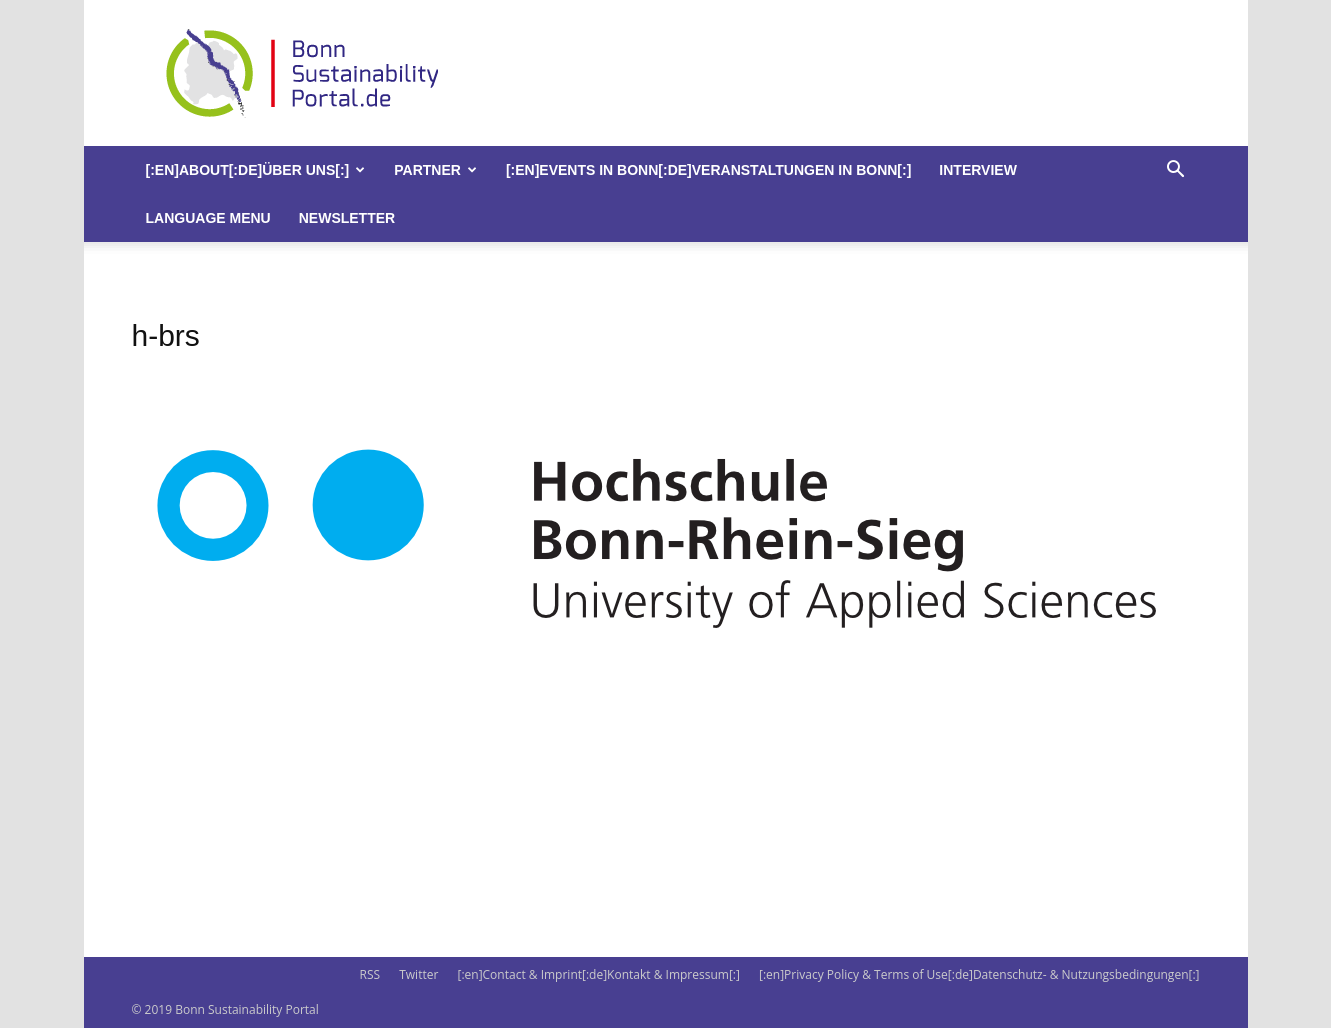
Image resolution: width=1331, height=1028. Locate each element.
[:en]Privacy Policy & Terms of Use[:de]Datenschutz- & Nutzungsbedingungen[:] (979, 974)
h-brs (166, 335)
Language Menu (208, 218)
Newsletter (347, 218)
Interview (978, 170)
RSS (369, 974)
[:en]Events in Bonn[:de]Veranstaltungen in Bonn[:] (708, 170)
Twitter (418, 974)
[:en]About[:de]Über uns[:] (256, 170)
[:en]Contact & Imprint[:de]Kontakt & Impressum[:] (598, 974)
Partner (435, 170)
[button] (1176, 171)
